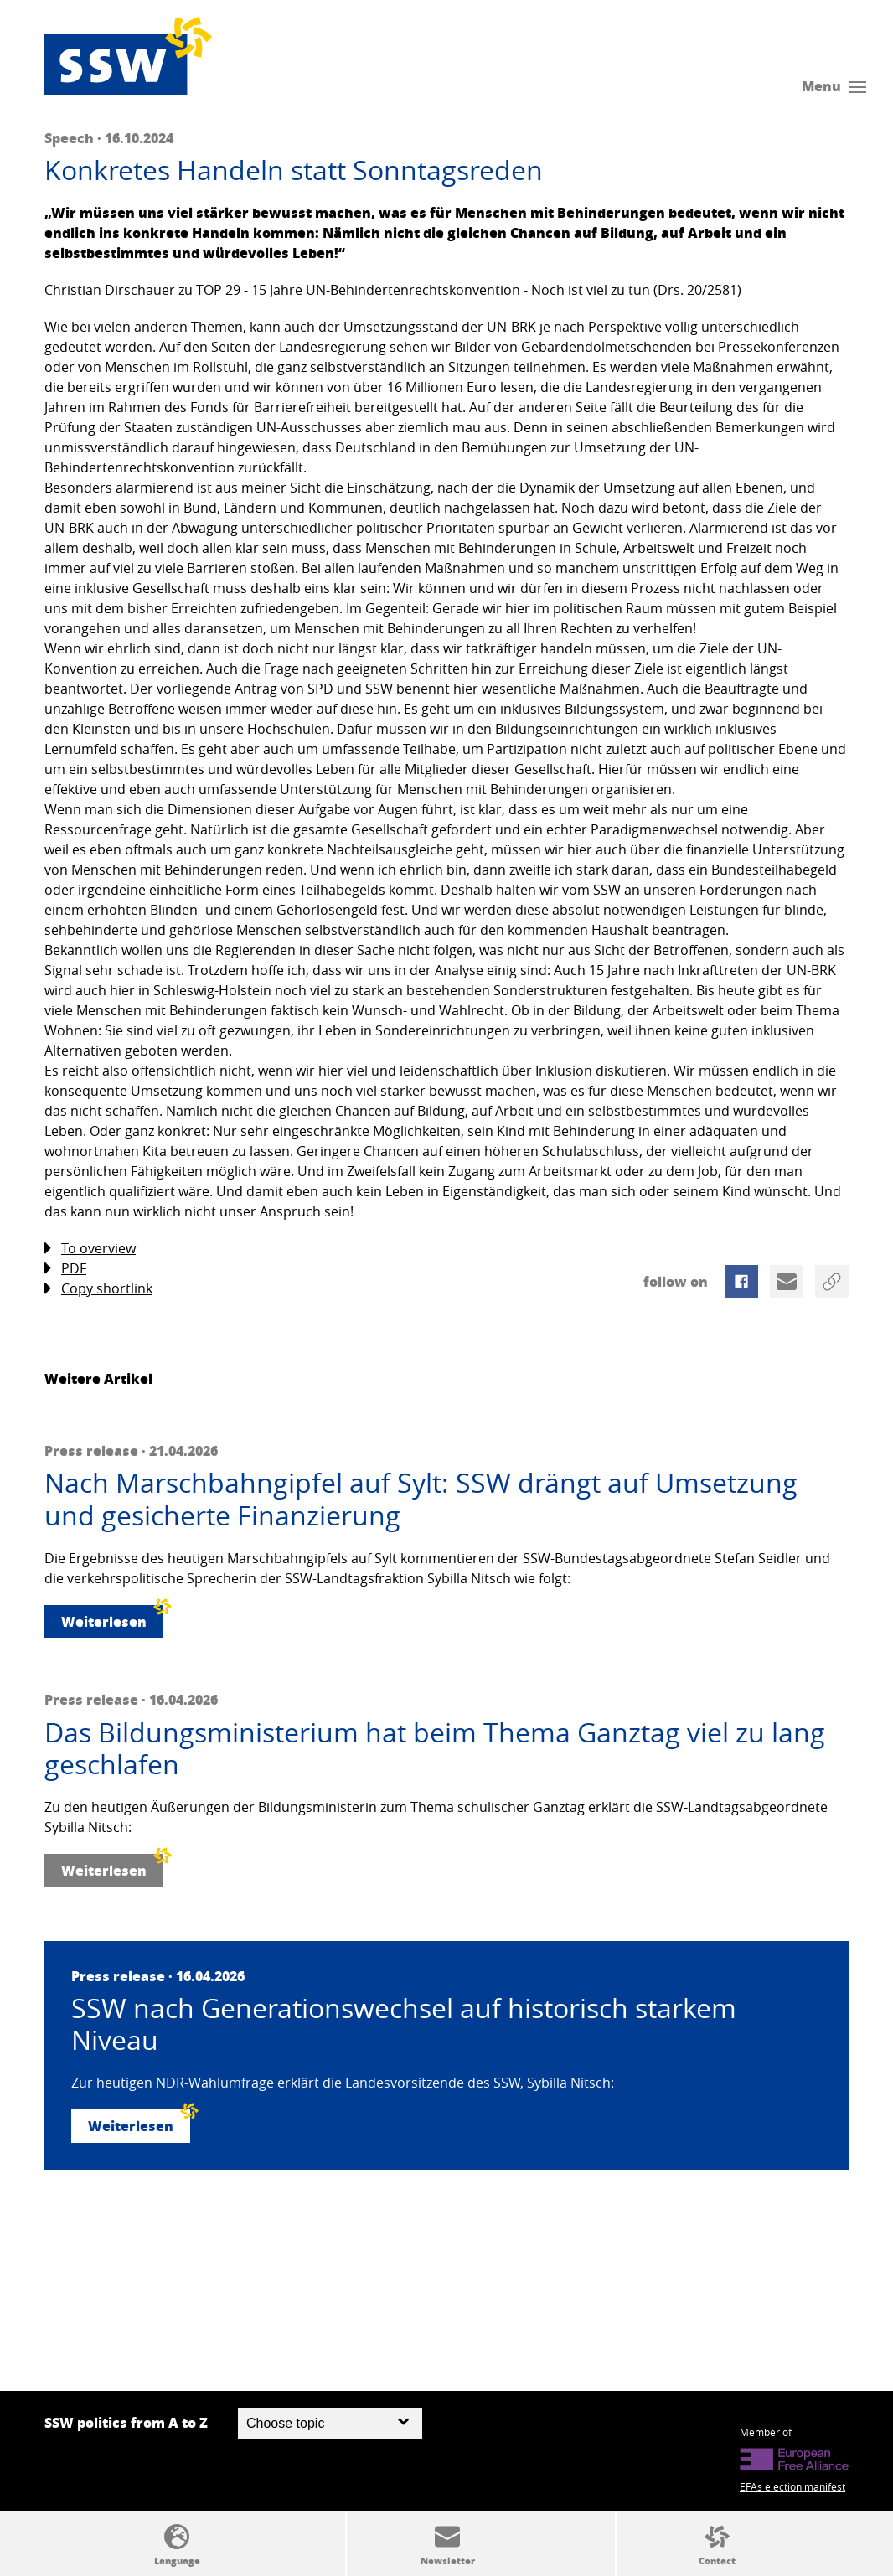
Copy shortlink (98, 1288)
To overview (90, 1248)
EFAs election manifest (792, 2486)
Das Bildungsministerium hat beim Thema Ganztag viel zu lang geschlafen (434, 1748)
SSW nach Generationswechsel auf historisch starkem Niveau (403, 2024)
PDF (65, 1268)
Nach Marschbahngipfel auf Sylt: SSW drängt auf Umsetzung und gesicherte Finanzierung (421, 1499)
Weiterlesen (112, 1618)
